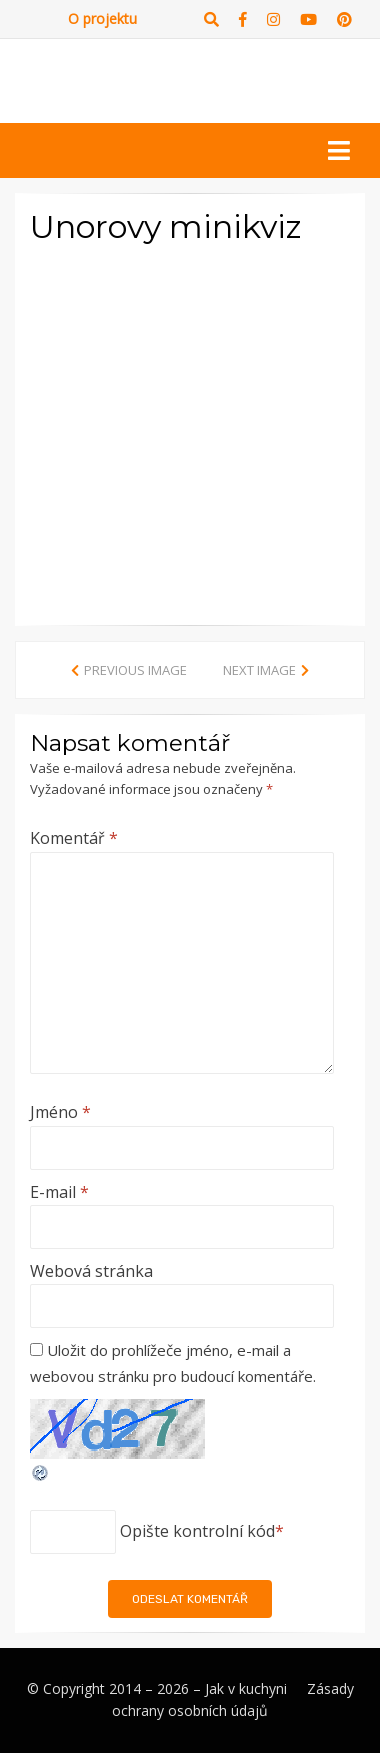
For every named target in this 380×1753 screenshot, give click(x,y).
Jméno (60, 1112)
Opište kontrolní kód (197, 1531)
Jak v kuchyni (246, 1688)
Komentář (74, 838)
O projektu (102, 18)
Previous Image (135, 670)
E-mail (59, 1192)
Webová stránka (91, 1271)
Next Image (259, 670)
